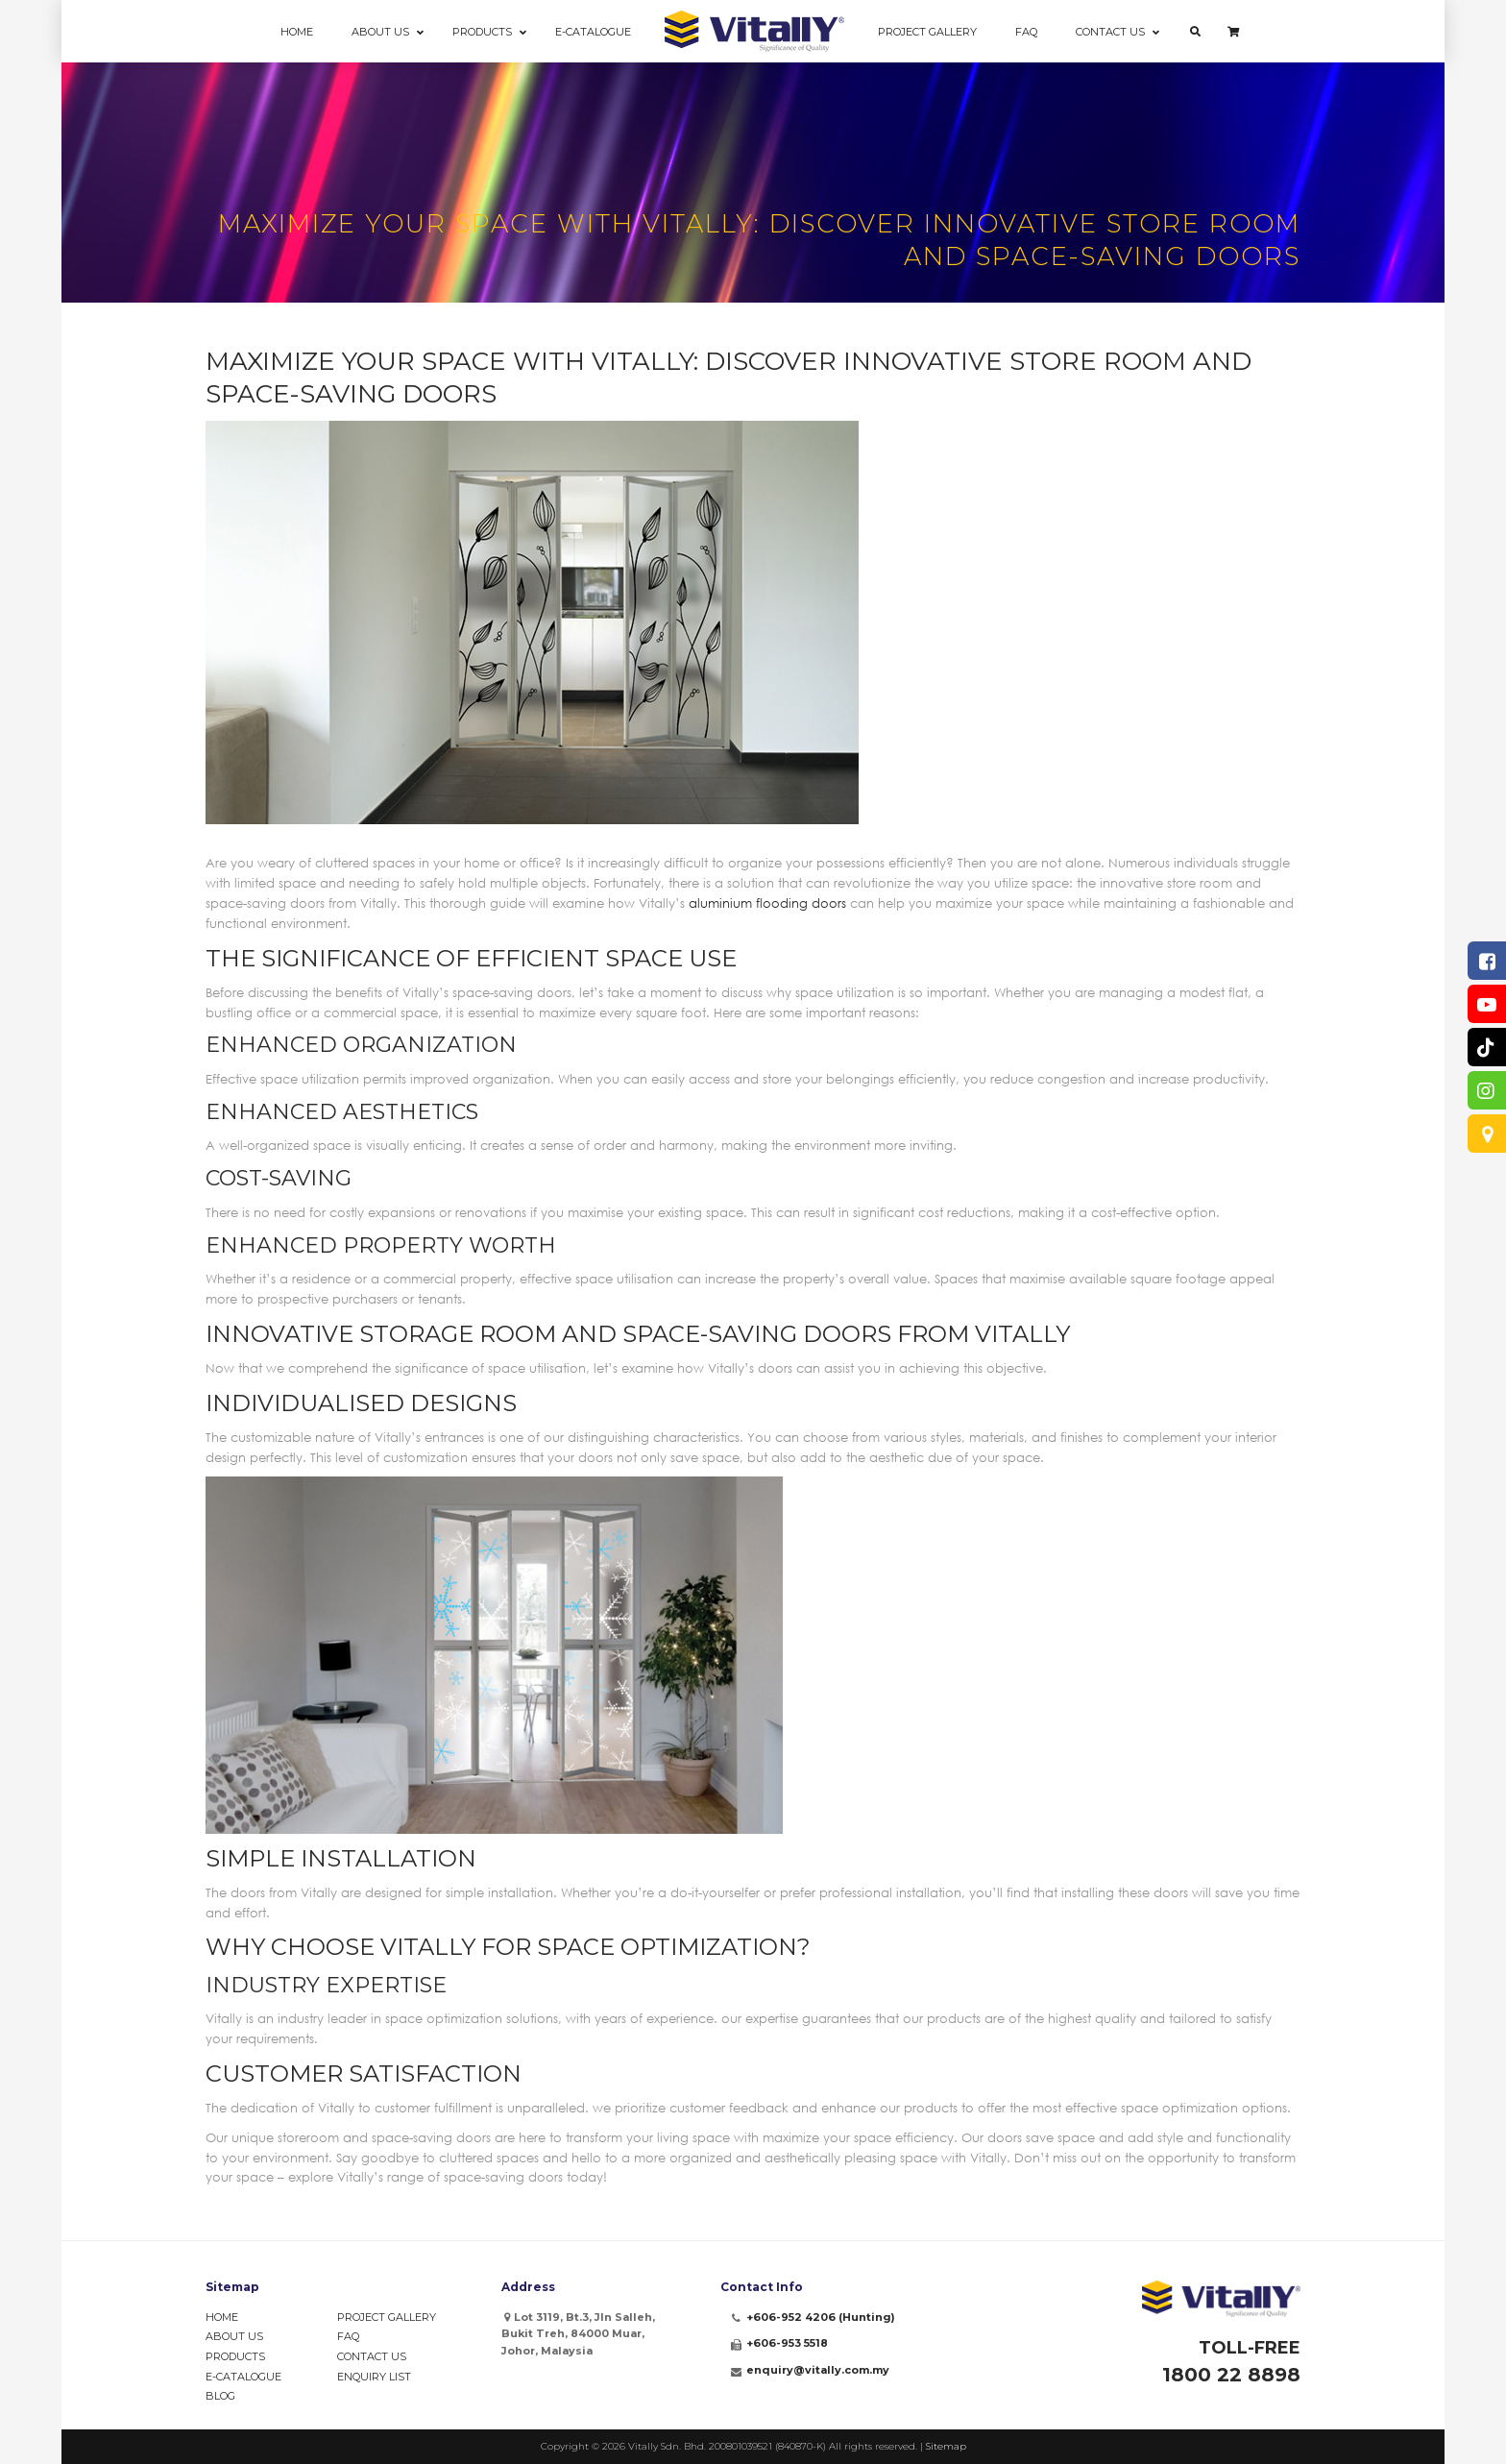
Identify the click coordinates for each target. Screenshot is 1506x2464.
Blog (220, 2396)
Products (235, 2356)
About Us (234, 2336)
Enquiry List (374, 2376)
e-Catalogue (243, 2376)
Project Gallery (386, 2317)
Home (222, 2317)
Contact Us (371, 2356)
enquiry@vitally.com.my (817, 2370)
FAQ (348, 2336)
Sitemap (946, 2446)
